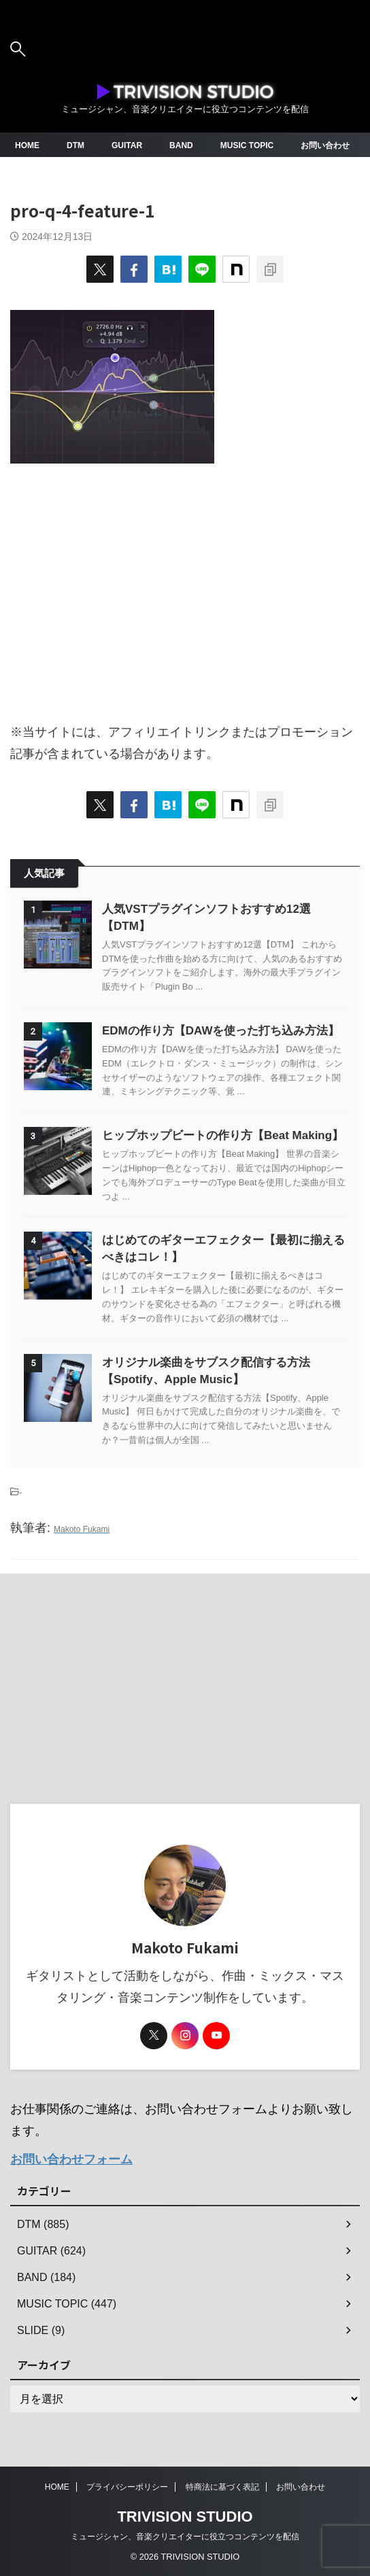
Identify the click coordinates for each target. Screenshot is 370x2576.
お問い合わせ (325, 145)
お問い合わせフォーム (71, 2159)
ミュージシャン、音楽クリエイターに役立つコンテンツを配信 (185, 2536)
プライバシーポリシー (127, 2487)
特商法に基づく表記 (222, 2487)
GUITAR (127, 145)
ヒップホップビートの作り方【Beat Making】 (222, 1135)
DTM (75, 145)
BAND (181, 145)
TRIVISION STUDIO (184, 2516)
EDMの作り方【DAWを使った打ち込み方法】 (220, 1030)
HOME (27, 145)
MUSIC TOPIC (246, 145)
